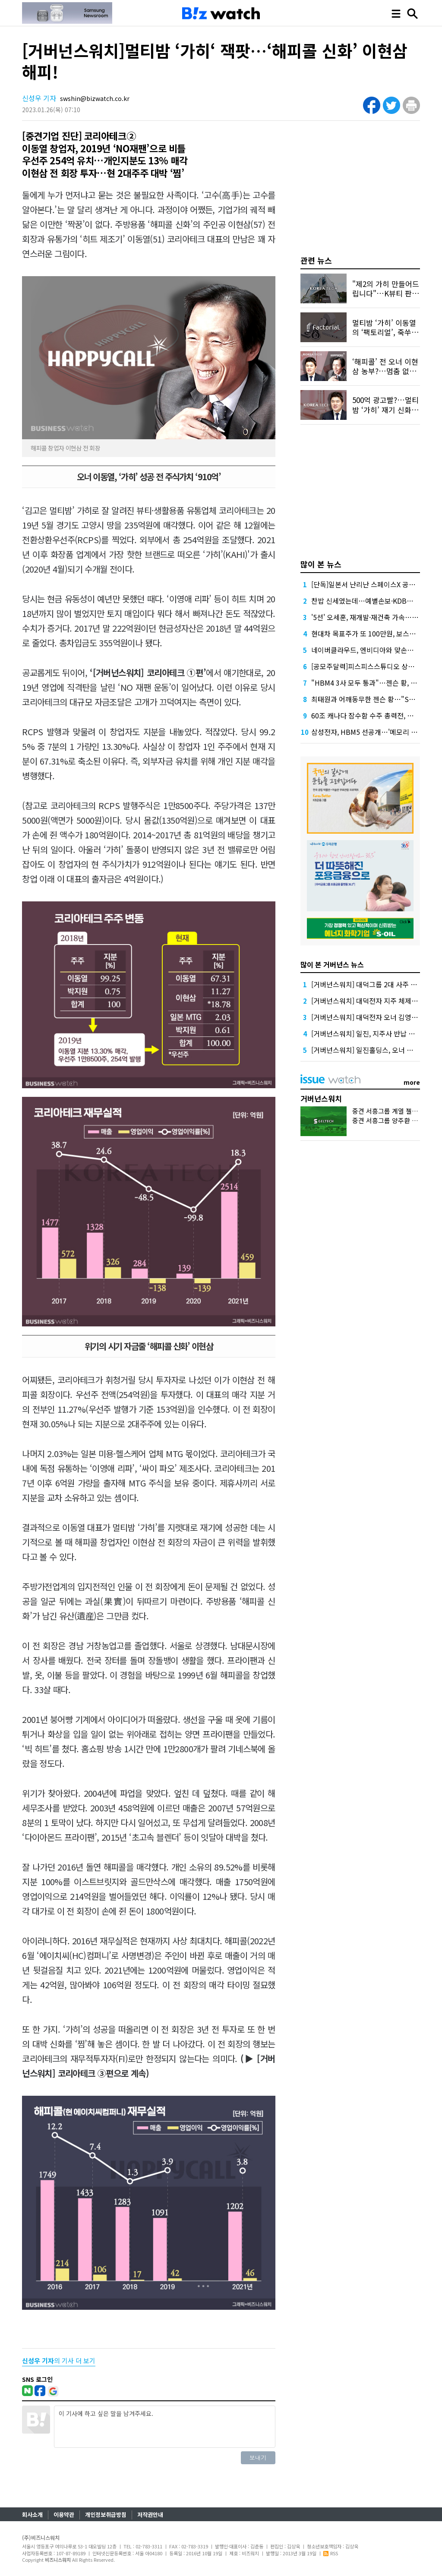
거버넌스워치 (321, 1098)
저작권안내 (150, 2514)
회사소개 (32, 2514)
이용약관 (64, 2514)
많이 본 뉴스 (320, 564)
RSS (330, 2553)
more (412, 1082)
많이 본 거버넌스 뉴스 (332, 964)
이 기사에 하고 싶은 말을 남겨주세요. (164, 2426)
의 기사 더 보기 (58, 2360)
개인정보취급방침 (105, 2514)
